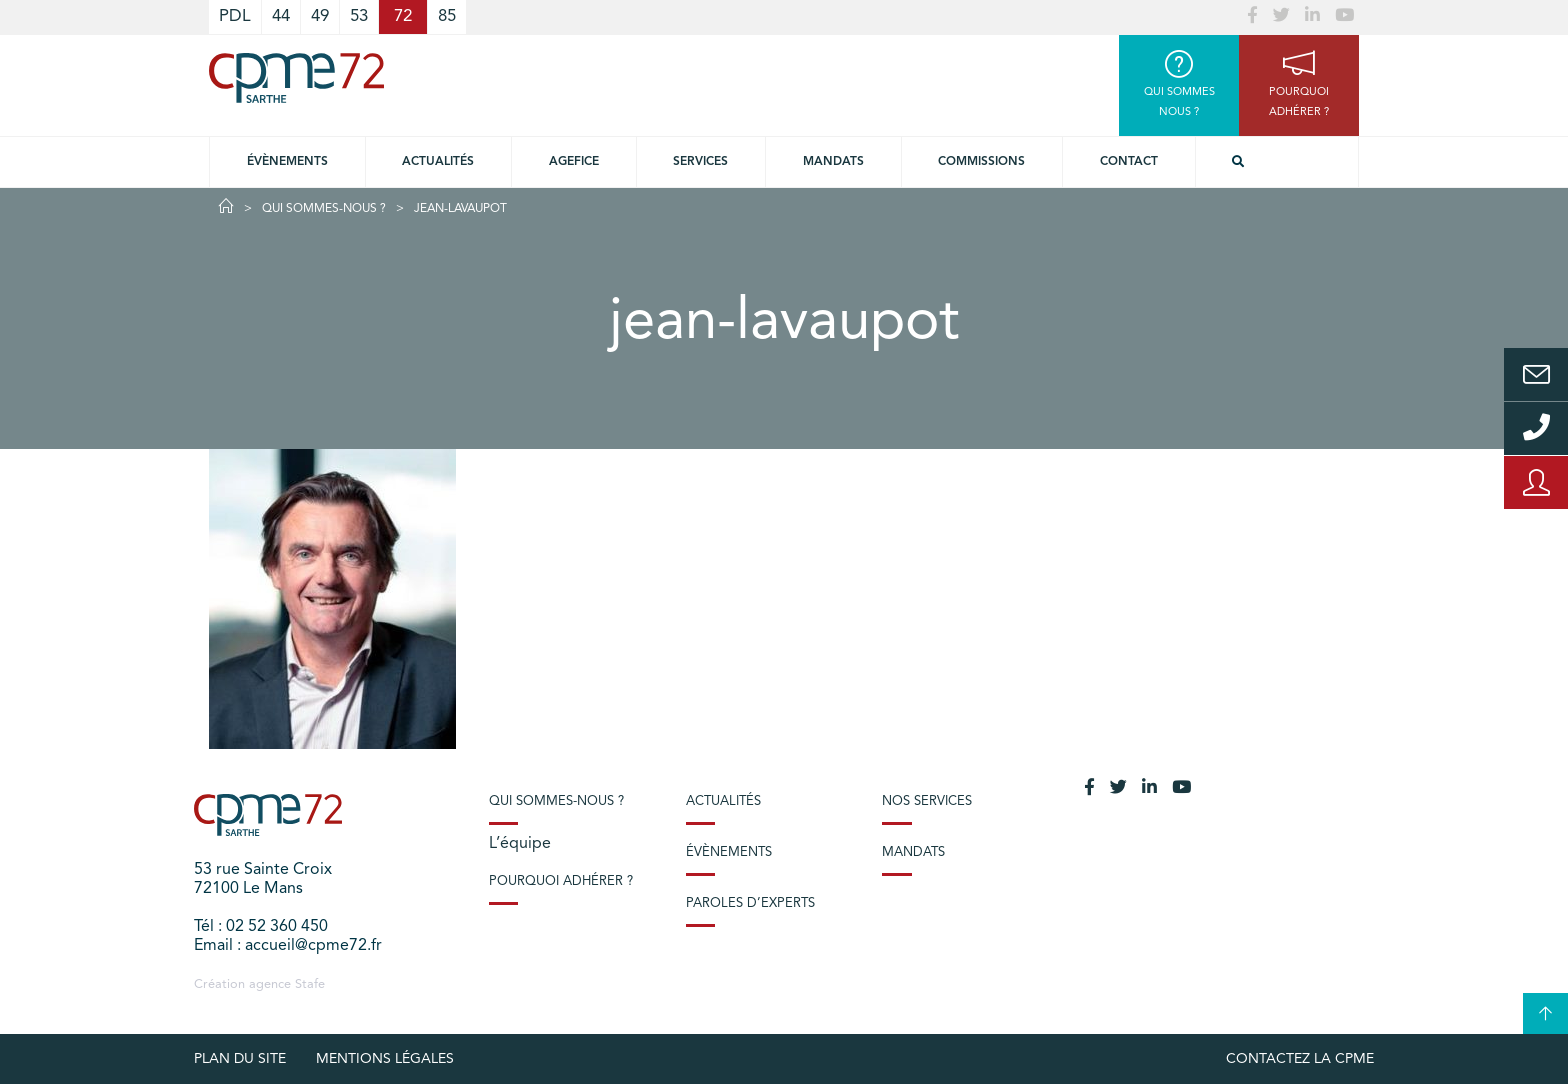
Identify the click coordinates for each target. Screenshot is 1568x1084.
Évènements (287, 162)
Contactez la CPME (1300, 1059)
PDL (235, 16)
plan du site (240, 1059)
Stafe (310, 984)
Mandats (833, 162)
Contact (1129, 162)
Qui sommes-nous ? (324, 209)
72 (403, 16)
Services (700, 162)
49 (320, 16)
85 (447, 16)
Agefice (574, 162)
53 (359, 16)
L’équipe (520, 844)
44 (281, 16)
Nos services (927, 801)
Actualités (438, 162)
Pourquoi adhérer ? (561, 881)
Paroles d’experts (750, 903)
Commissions (981, 162)
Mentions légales (385, 1059)
